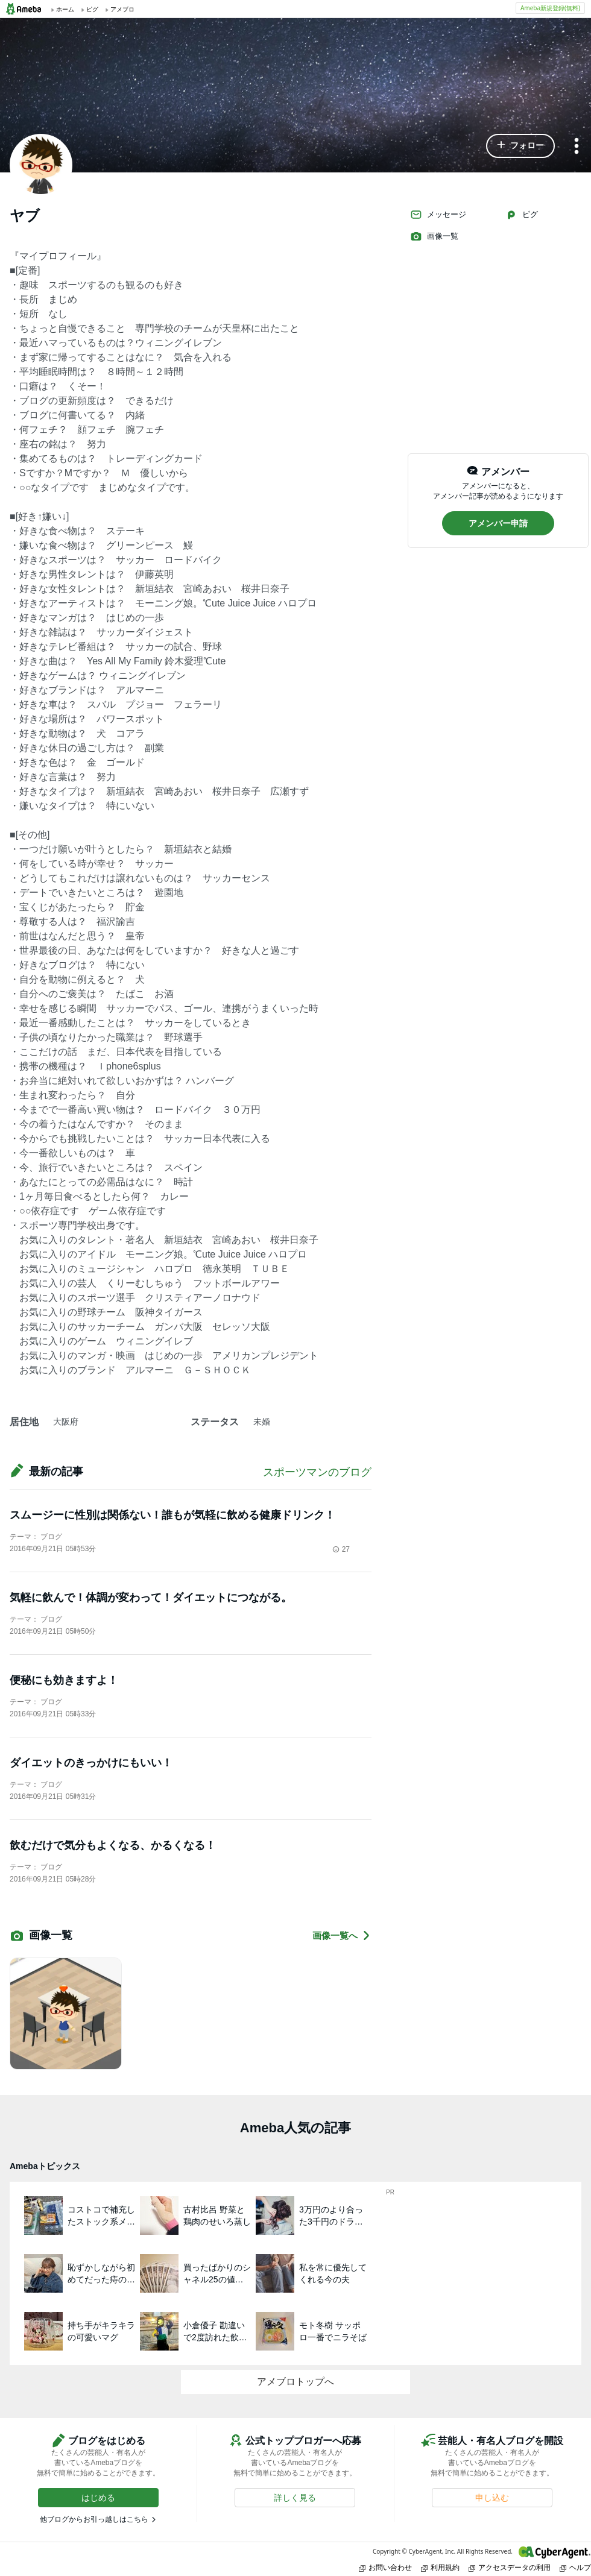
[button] (520, 146)
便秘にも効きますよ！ (64, 1680)
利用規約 (440, 2567)
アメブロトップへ (295, 2381)
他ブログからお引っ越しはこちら (94, 2519)
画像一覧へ (341, 1935)
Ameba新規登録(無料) (550, 8)
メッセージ (438, 215)
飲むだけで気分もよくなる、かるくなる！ (113, 1845)
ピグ (521, 215)
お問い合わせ (385, 2567)
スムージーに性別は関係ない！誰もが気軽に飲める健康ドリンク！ (172, 1515)
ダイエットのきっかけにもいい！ (91, 1763)
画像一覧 (434, 236)
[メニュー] (576, 147)
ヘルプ (575, 2567)
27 (341, 1549)
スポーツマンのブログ (317, 1472)
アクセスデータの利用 (510, 2567)
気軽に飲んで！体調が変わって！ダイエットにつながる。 (151, 1598)
